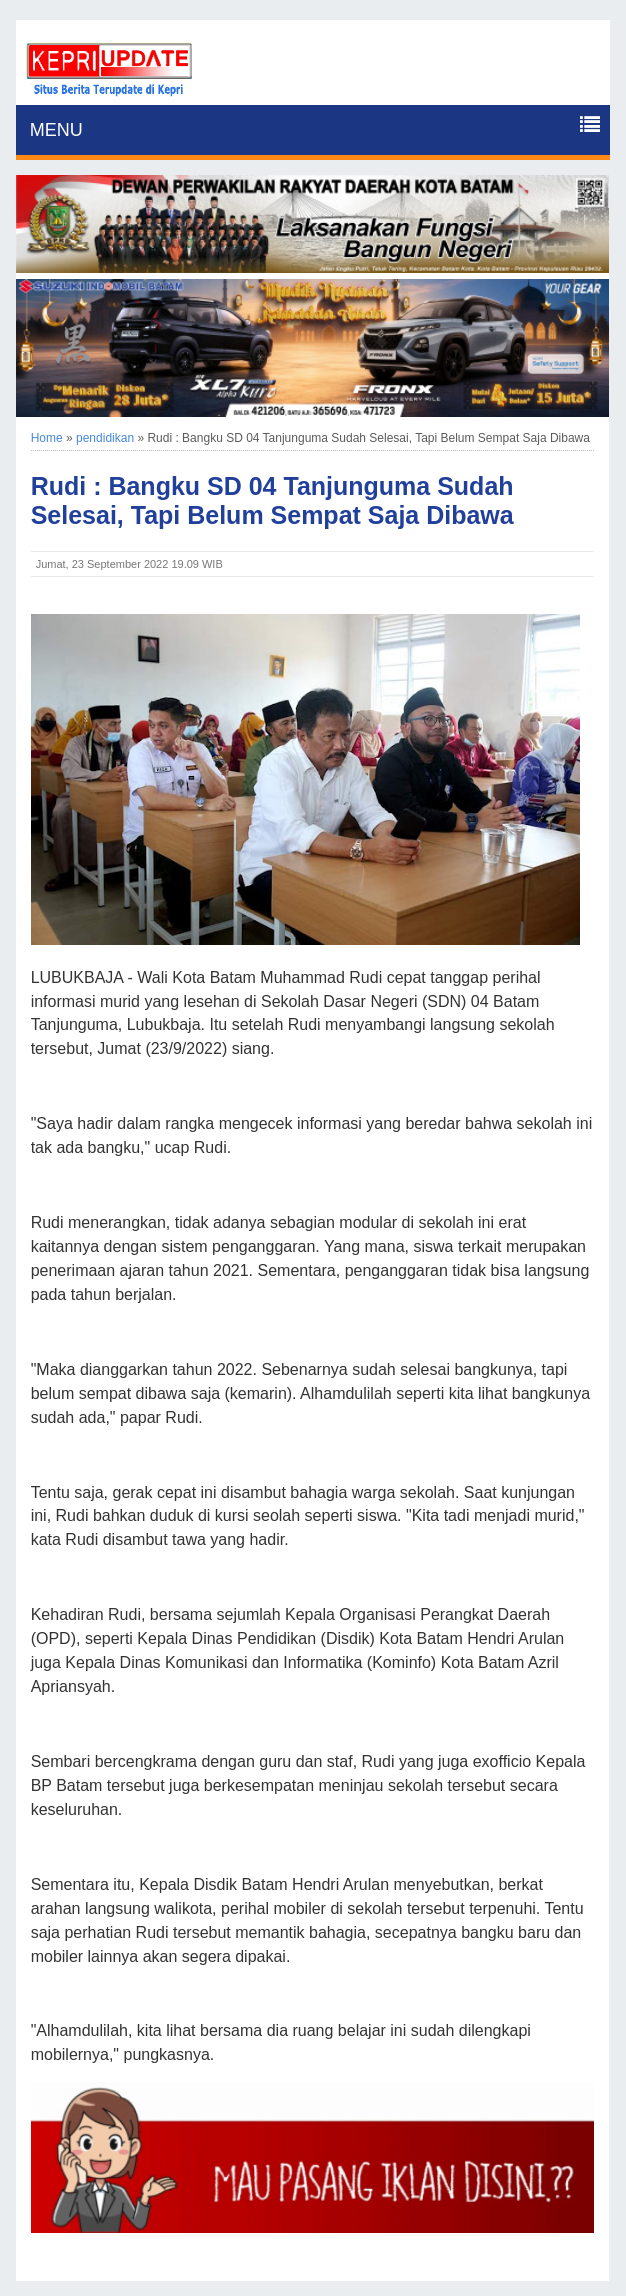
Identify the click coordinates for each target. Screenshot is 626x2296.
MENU (56, 130)
